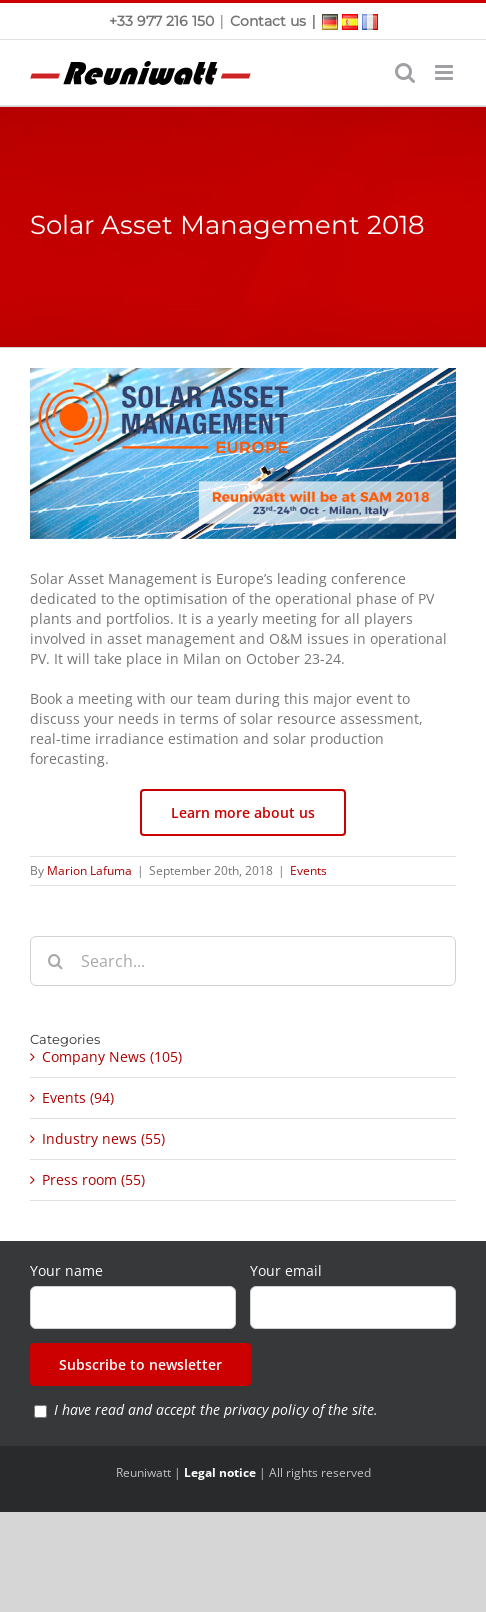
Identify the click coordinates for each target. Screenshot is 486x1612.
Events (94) (78, 1097)
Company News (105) (112, 1056)
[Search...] (243, 961)
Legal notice (220, 1472)
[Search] (55, 961)
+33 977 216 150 (163, 21)
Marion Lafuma (89, 870)
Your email (286, 1270)
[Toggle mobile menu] (445, 72)
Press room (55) (93, 1179)
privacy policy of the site (299, 1409)
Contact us (268, 21)
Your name (66, 1270)
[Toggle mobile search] (405, 72)
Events (308, 870)
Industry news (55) (103, 1138)
